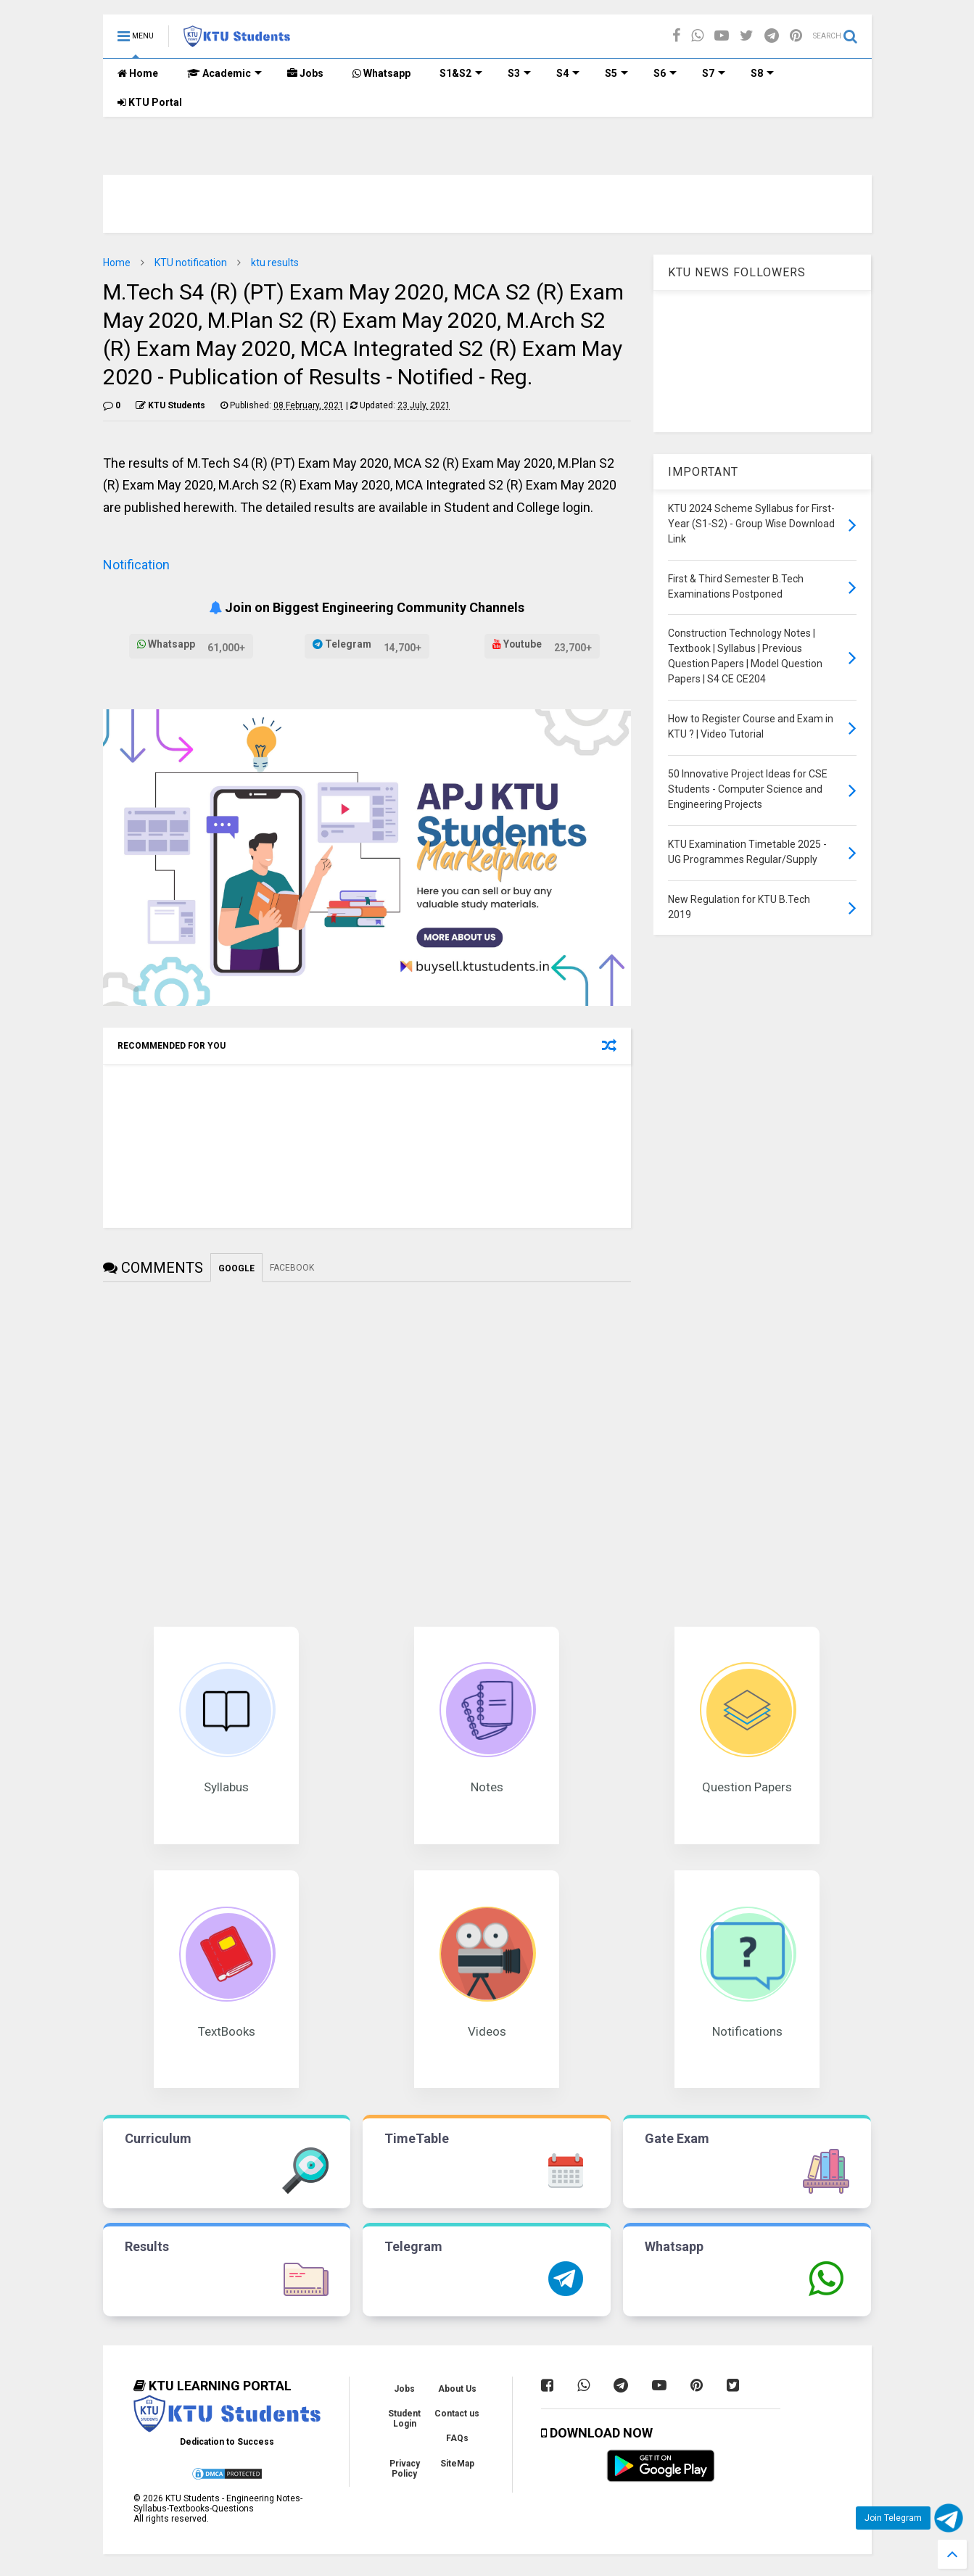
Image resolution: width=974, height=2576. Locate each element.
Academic (224, 73)
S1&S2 (460, 73)
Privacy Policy (404, 2469)
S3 (519, 73)
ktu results (275, 262)
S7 (713, 73)
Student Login (404, 2418)
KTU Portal (149, 102)
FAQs (457, 2438)
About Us (457, 2389)
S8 (762, 73)
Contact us (456, 2413)
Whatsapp (381, 73)
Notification (136, 564)
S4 (567, 73)
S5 (616, 73)
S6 (665, 73)
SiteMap (457, 2464)
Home (137, 73)
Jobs (305, 73)
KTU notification (190, 262)
